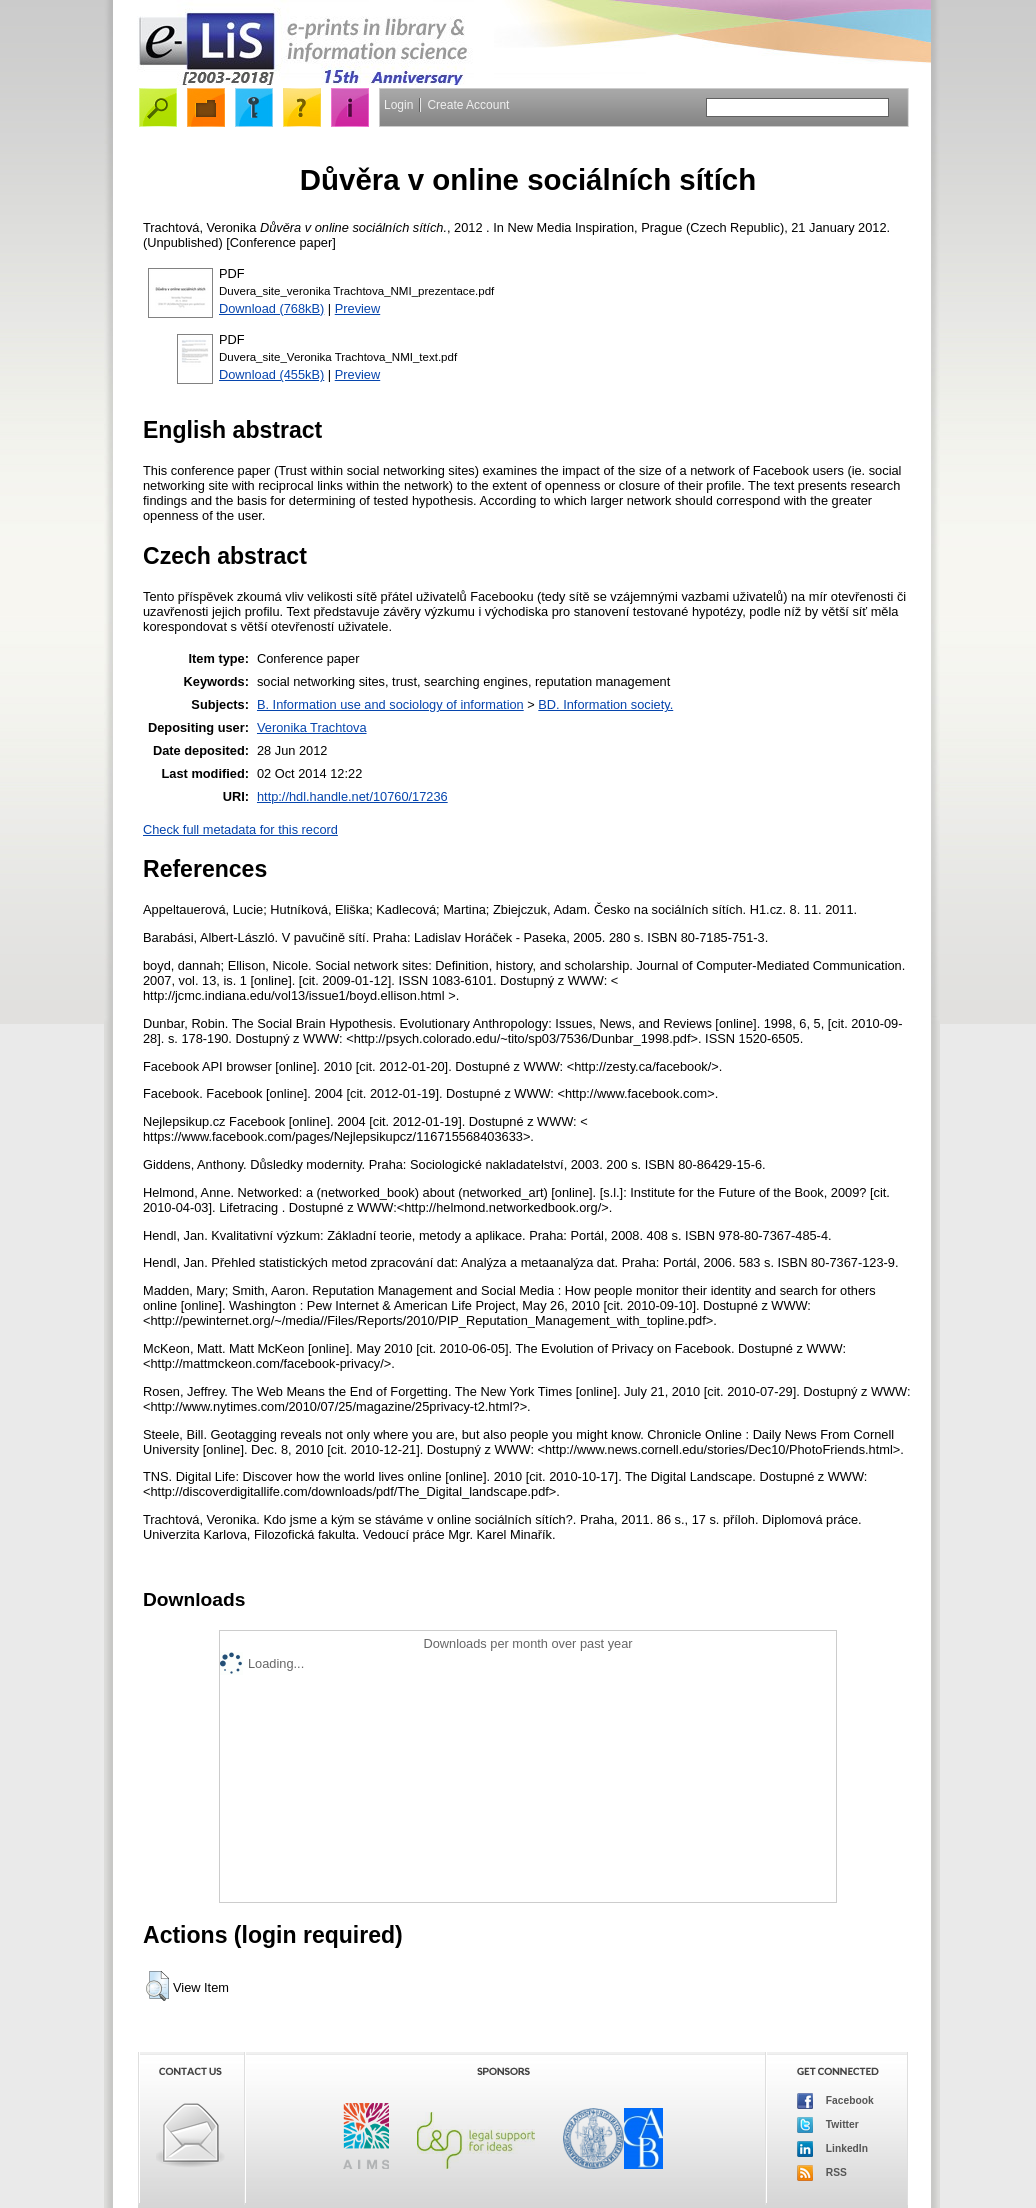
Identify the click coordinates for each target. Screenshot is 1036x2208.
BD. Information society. (605, 704)
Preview (358, 308)
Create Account (468, 105)
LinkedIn (832, 2149)
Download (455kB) (271, 374)
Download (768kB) (271, 308)
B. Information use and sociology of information (390, 704)
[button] (157, 1986)
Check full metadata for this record (240, 829)
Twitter (828, 2125)
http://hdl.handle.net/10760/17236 (352, 796)
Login (398, 105)
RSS (822, 2173)
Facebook (835, 2101)
